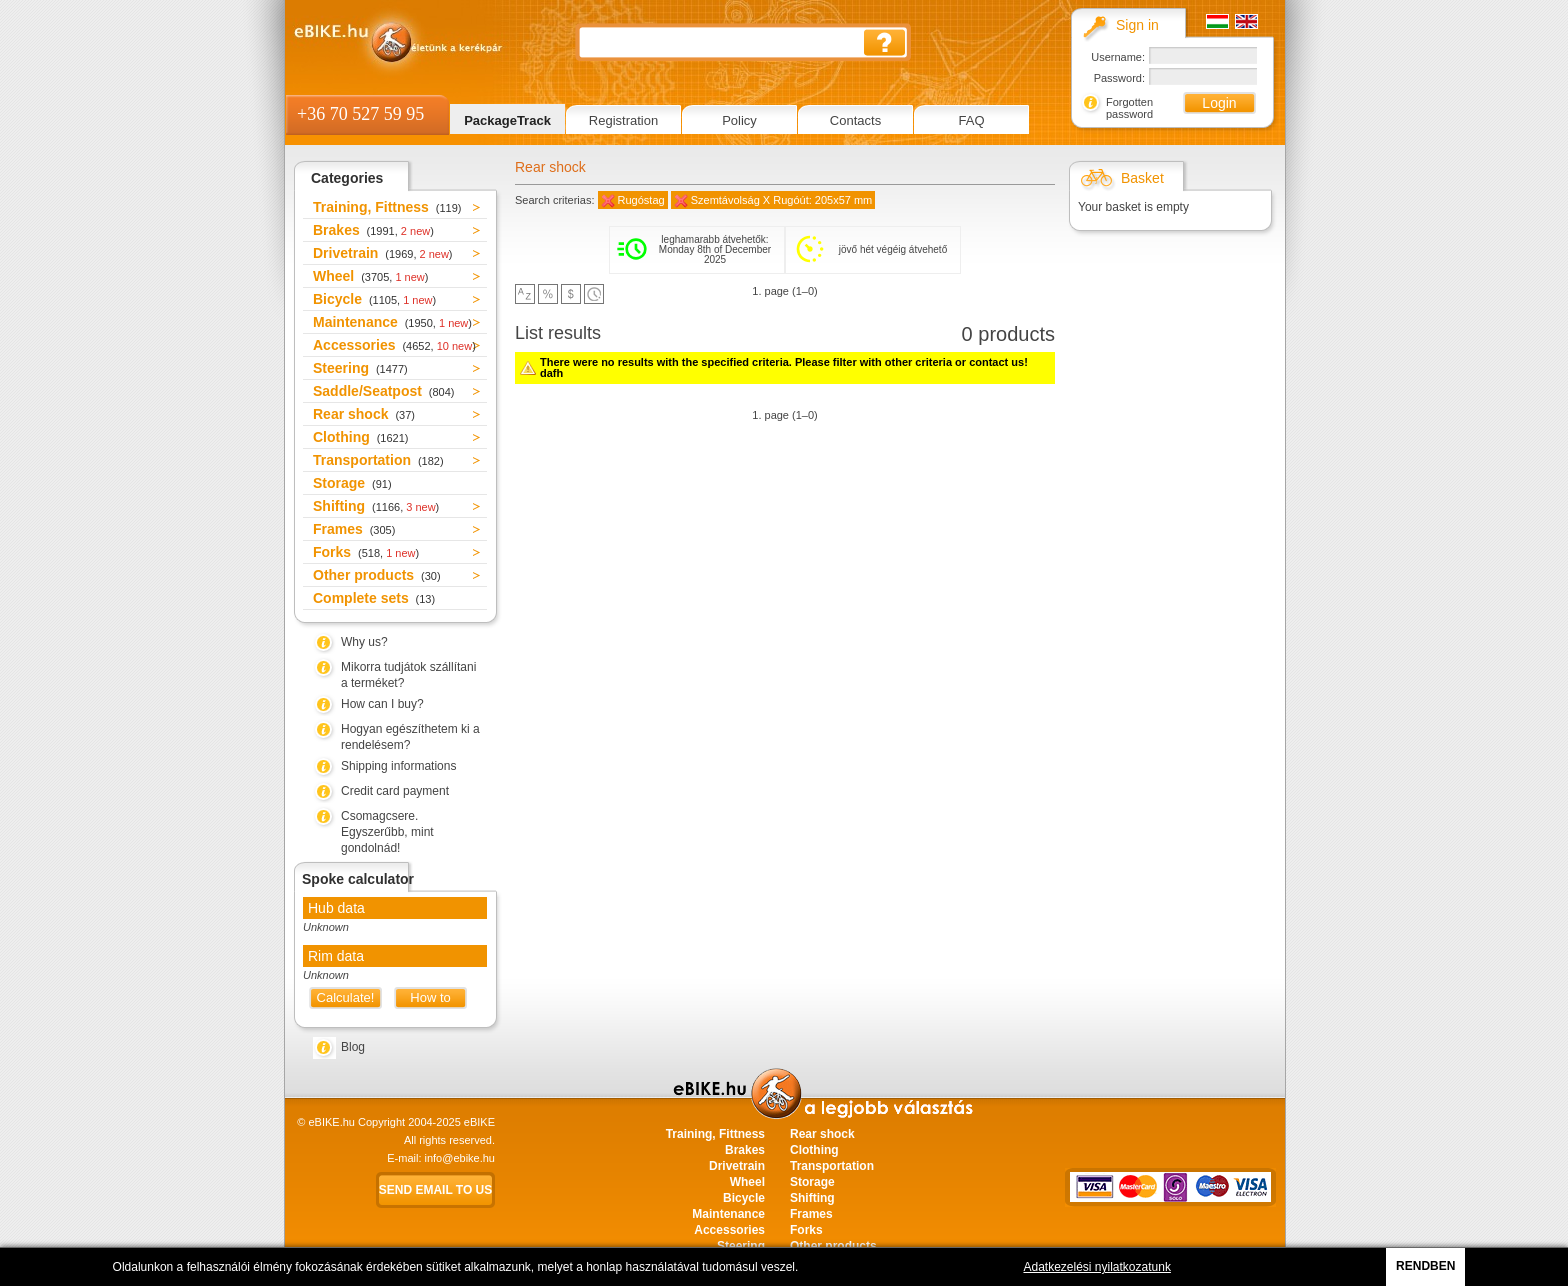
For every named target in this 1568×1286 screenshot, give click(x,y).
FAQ (971, 120)
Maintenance (392, 322)
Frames (354, 529)
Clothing (360, 437)
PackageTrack (507, 120)
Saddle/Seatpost (384, 391)
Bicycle (374, 299)
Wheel (370, 276)
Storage (352, 483)
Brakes (373, 230)
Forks (366, 552)
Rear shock (364, 414)
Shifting (376, 506)
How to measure (430, 999)
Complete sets (374, 598)
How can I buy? (382, 704)
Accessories (394, 345)
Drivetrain (383, 253)
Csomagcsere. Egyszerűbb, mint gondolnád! (387, 832)
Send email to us (436, 1190)
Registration (623, 120)
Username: (1118, 57)
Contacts (855, 120)
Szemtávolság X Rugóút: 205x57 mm (782, 200)
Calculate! (346, 997)
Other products (377, 575)
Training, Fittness (387, 207)
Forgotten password (1129, 108)
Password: (1119, 78)
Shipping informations (398, 766)
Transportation (378, 460)
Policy (739, 120)
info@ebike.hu (460, 1158)
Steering (360, 368)
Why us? (364, 642)
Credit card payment (395, 791)
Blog (353, 1047)
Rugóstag (641, 200)
